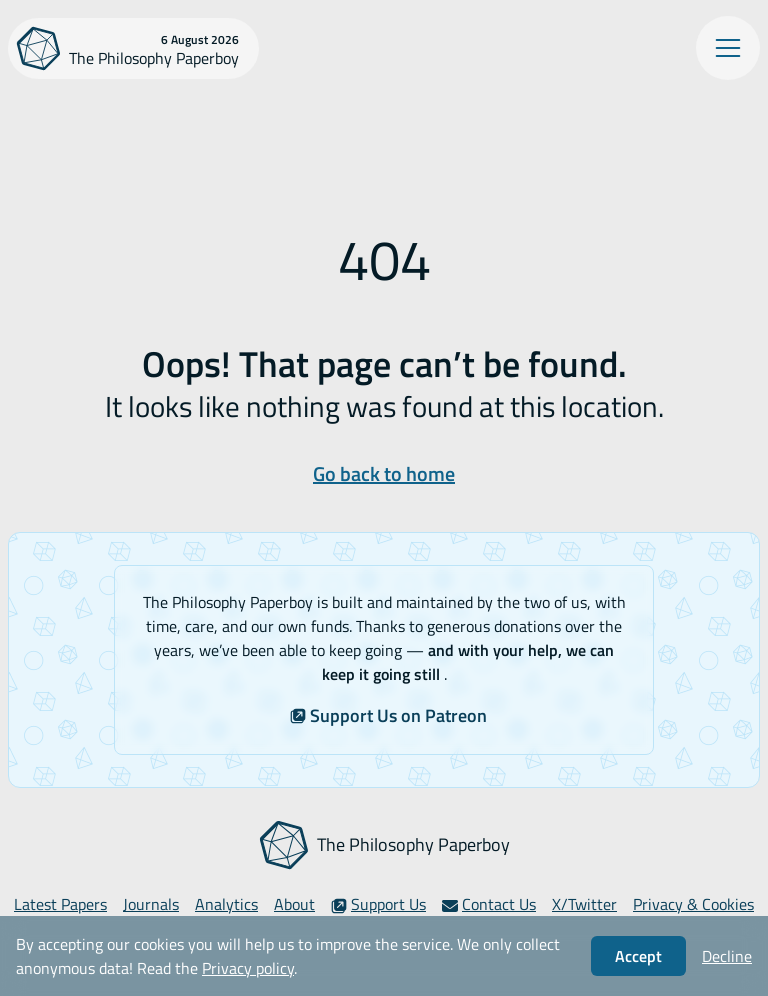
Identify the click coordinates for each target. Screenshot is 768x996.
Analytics (226, 904)
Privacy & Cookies (693, 904)
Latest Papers (60, 904)
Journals (151, 904)
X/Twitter (584, 904)
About (294, 904)
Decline (727, 956)
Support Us (378, 904)
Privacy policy (248, 968)
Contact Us (489, 904)
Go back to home (384, 473)
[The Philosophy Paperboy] (133, 48)
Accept (638, 956)
